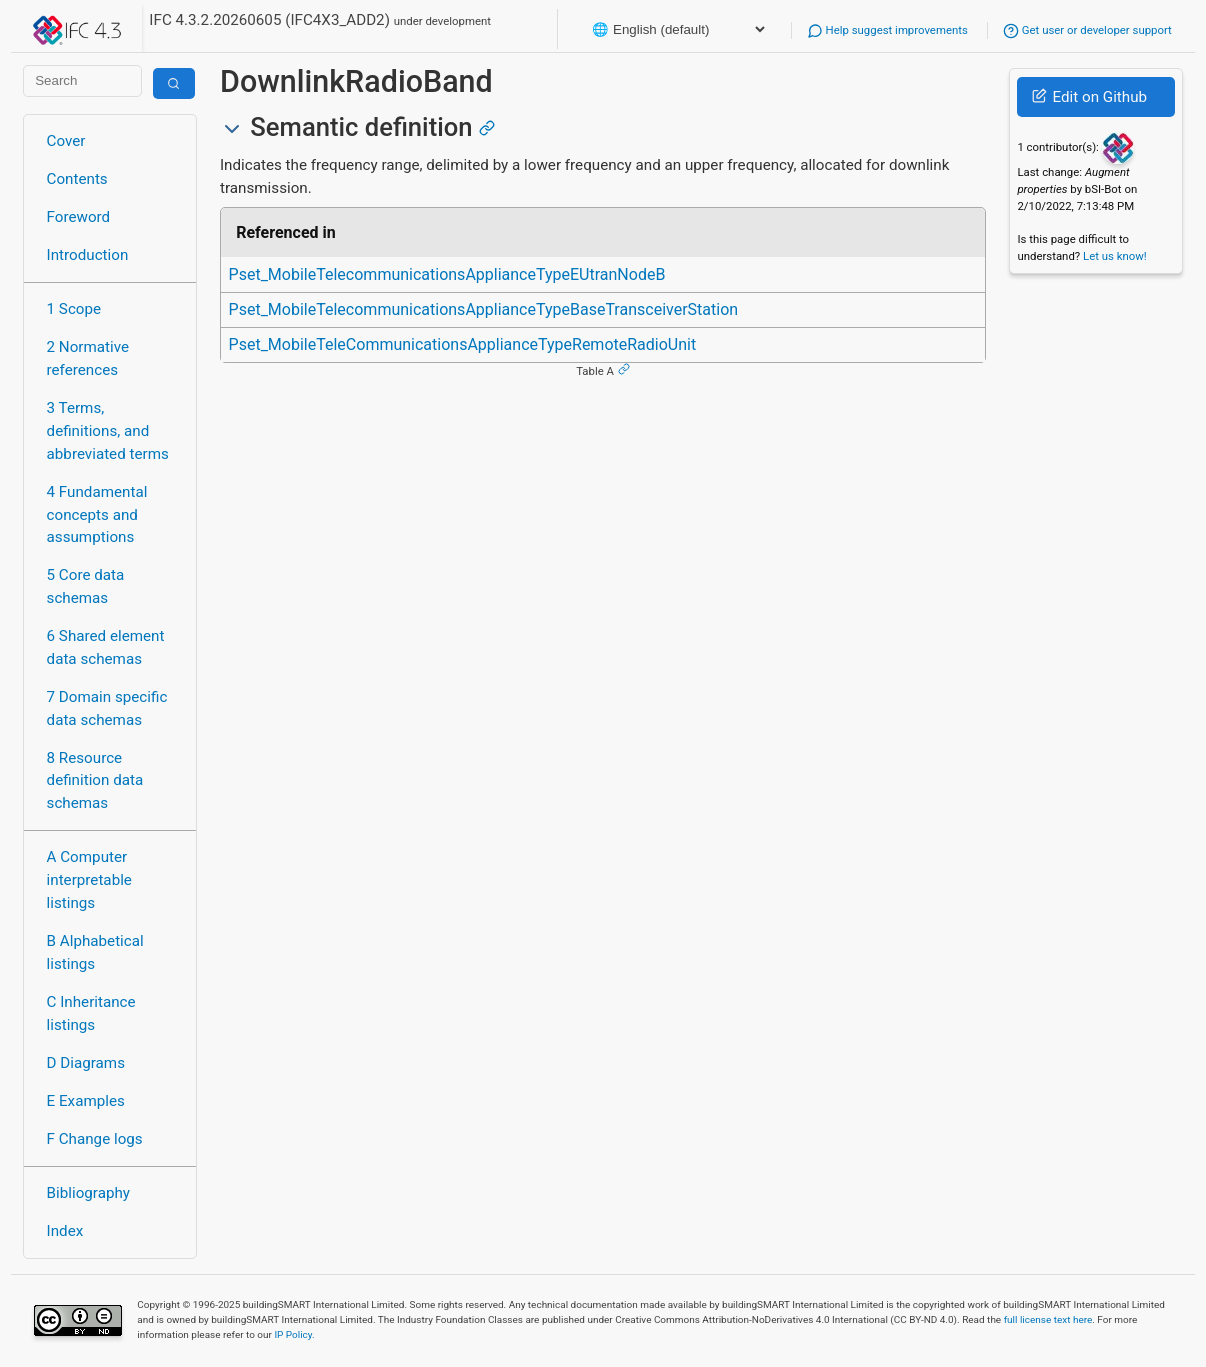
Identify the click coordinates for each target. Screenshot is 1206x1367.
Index (65, 1231)
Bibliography (88, 1193)
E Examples (86, 1101)
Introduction (88, 255)
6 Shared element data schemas (106, 647)
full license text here (1048, 1319)
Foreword (79, 217)
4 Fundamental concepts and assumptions (97, 515)
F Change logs (95, 1139)
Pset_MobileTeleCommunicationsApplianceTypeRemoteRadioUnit (463, 344)
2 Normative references (88, 358)
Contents (77, 179)
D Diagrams (86, 1063)
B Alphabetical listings (95, 952)
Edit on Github (1089, 97)
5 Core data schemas (86, 586)
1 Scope (74, 309)
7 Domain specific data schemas (107, 708)
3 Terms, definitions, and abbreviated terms (108, 431)
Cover (66, 141)
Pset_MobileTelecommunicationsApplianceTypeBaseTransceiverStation (484, 309)
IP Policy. (294, 1334)
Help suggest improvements (887, 30)
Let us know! (1115, 256)
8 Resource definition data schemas (95, 781)
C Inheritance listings (91, 1013)
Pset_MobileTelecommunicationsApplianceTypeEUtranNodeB (447, 274)
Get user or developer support (1087, 30)
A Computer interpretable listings (89, 880)
